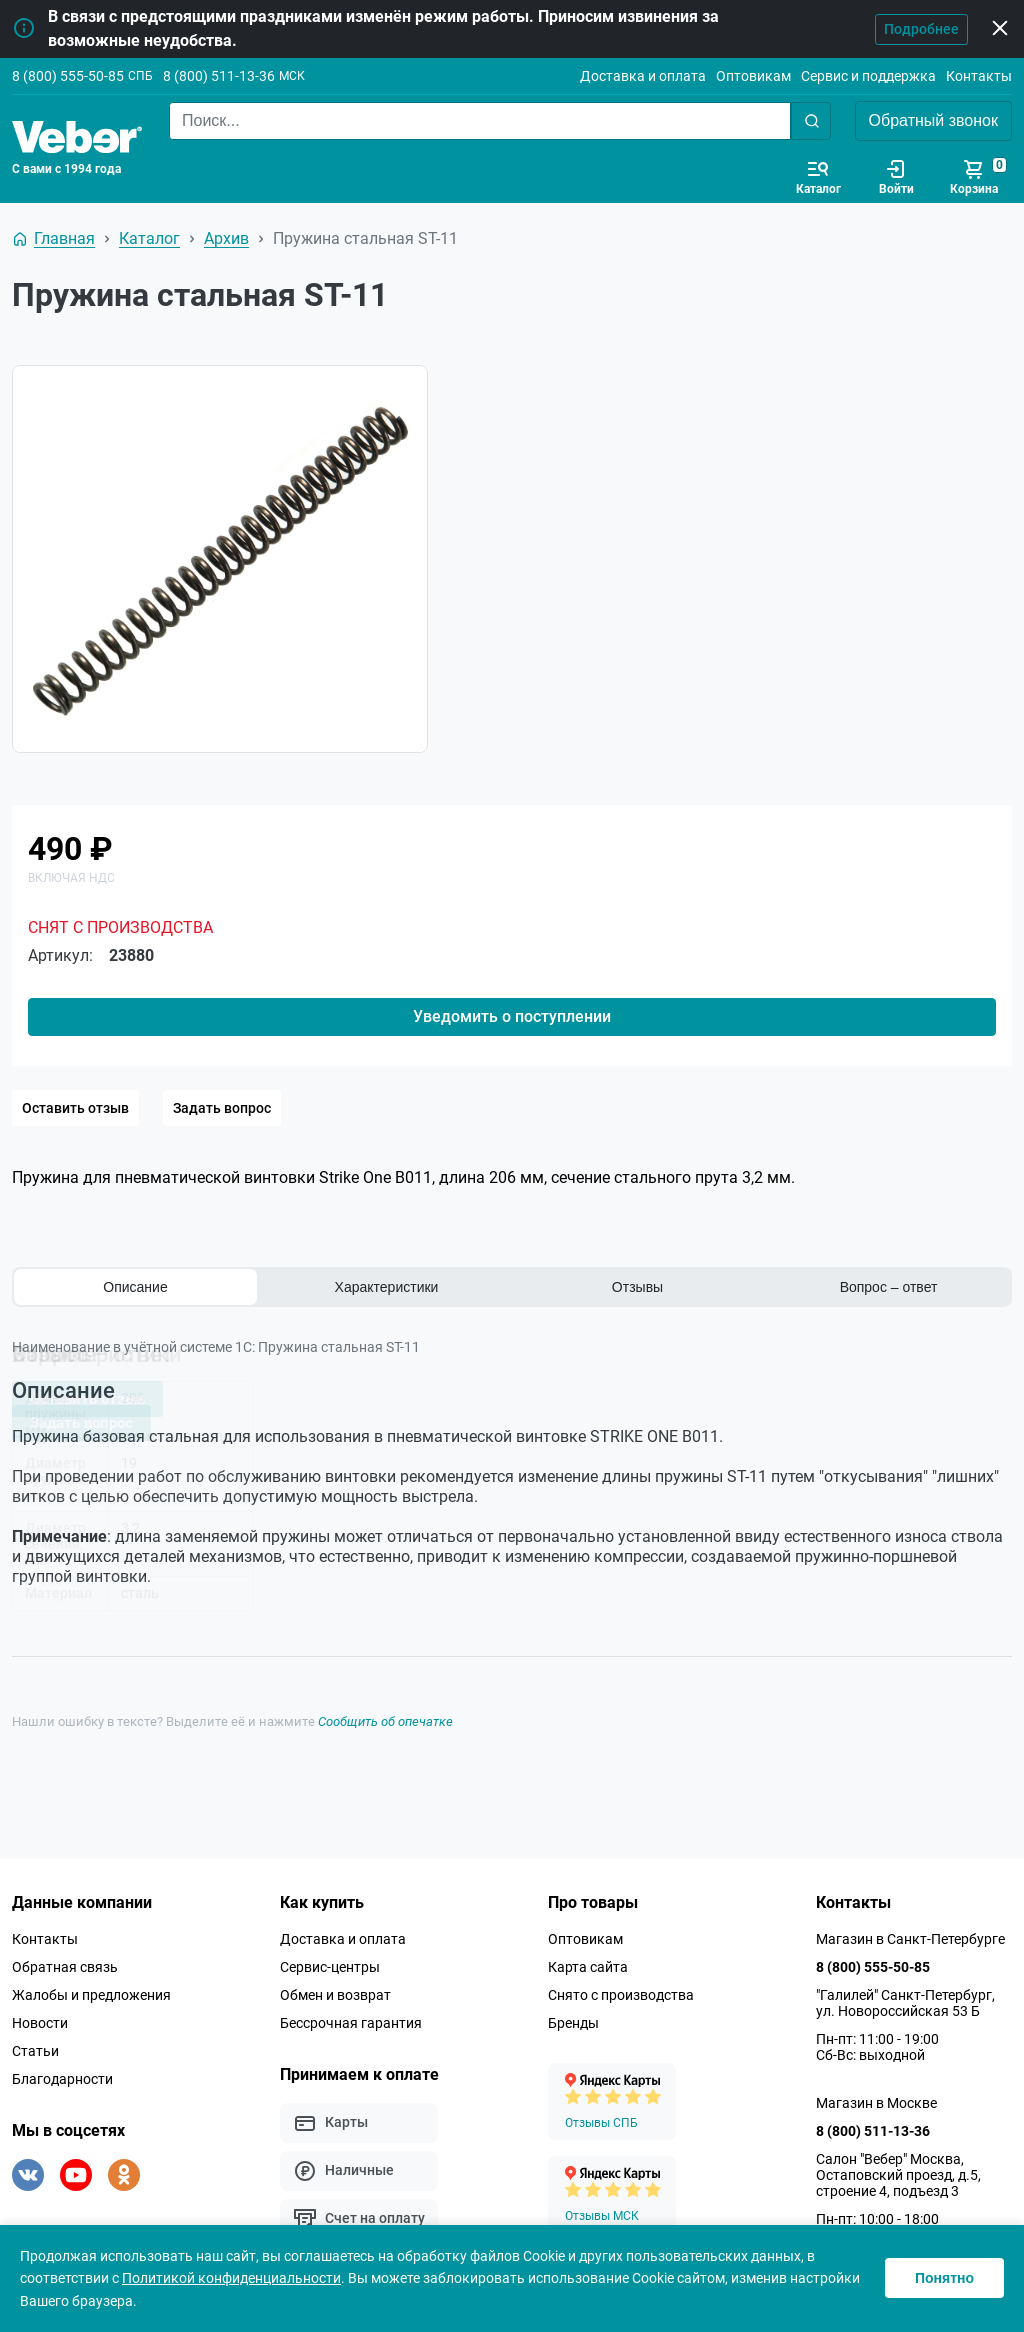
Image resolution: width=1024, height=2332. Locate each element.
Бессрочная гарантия (351, 2018)
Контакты (979, 76)
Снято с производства (621, 1990)
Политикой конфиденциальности (231, 2278)
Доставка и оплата (643, 76)
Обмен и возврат (335, 1990)
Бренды (573, 2018)
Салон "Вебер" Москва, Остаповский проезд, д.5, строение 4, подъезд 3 (898, 2170)
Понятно (944, 2278)
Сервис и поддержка (868, 76)
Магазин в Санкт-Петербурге (910, 1934)
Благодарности (62, 2074)
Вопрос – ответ (889, 1287)
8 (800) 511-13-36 (219, 76)
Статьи (35, 2046)
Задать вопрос (222, 1108)
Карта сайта (588, 1962)
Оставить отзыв (75, 1108)
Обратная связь (65, 1962)
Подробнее (921, 29)
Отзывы (637, 1287)
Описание (135, 1287)
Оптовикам (753, 76)
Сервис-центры (330, 1962)
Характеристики (387, 1287)
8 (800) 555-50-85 (68, 76)
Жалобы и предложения (91, 1990)
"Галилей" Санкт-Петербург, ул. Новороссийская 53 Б (905, 1998)
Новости (40, 2018)
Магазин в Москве (876, 2098)
